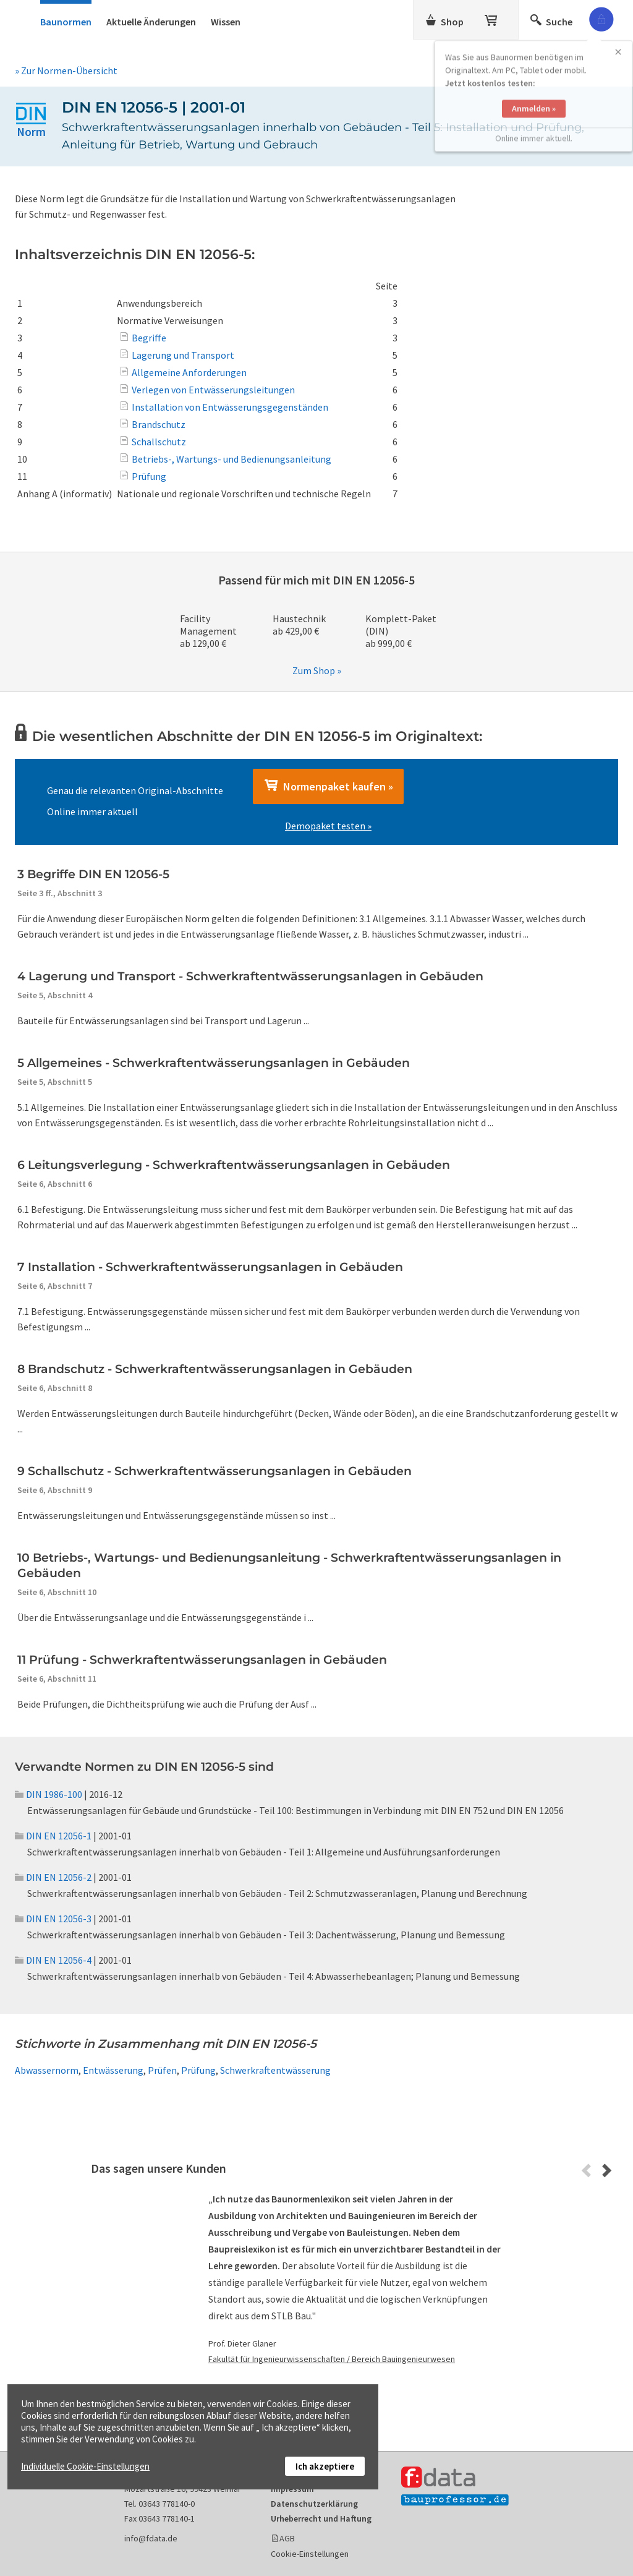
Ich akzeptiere (324, 2466)
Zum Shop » (316, 670)
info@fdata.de (150, 2538)
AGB (287, 2538)
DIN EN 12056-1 (53, 1835)
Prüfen (162, 2070)
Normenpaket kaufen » (328, 786)
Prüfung (198, 2070)
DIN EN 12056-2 (53, 1877)
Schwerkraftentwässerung (275, 2070)
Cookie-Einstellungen (310, 2553)
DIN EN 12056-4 (53, 1960)
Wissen (225, 21)
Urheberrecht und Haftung (321, 2518)
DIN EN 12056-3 (53, 1918)
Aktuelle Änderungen (151, 21)
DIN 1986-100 (48, 1794)
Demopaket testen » (328, 825)
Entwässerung (113, 2070)
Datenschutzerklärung (314, 2503)
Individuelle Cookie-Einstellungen (85, 2466)
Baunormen (65, 21)
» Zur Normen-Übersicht (66, 70)
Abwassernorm (47, 2070)
